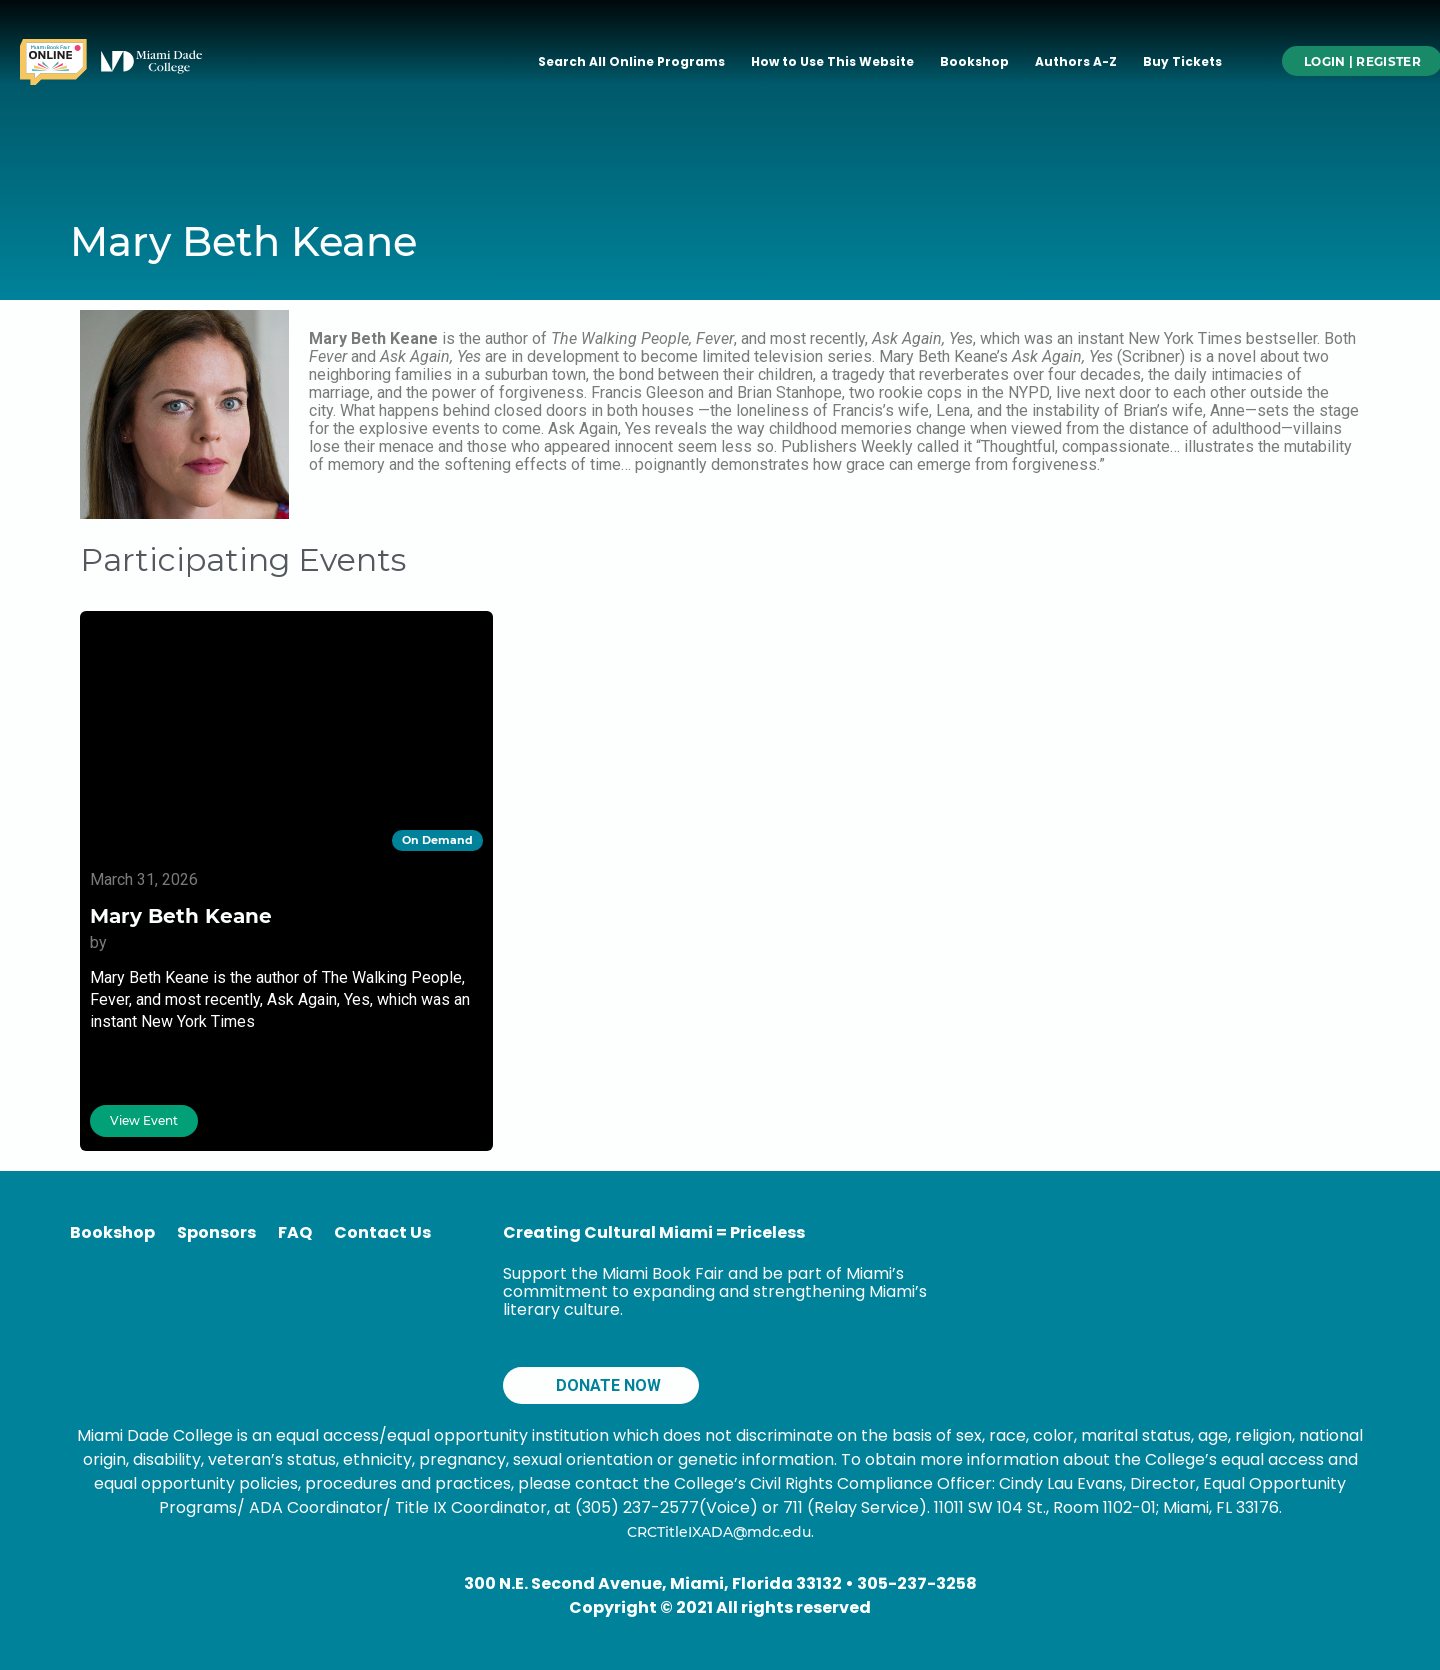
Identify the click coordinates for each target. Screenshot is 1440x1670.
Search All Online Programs (631, 61)
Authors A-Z (1076, 61)
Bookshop (974, 61)
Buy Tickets (1182, 61)
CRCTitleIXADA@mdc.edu (719, 1532)
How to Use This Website (832, 61)
